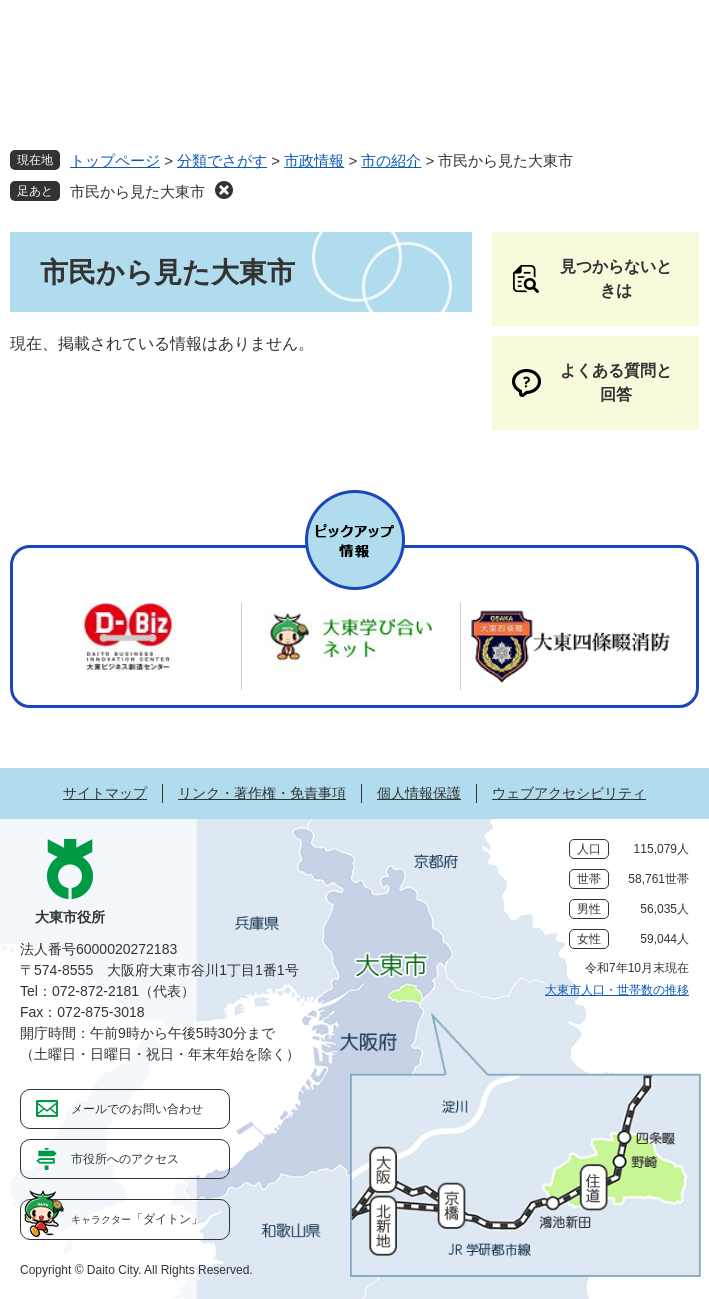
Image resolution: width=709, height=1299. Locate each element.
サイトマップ (105, 793)
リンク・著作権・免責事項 (262, 793)
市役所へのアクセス (125, 1159)
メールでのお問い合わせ (137, 1109)
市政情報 (314, 160)
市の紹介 (391, 160)
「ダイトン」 (137, 1219)
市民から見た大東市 (137, 191)
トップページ (115, 160)
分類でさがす (222, 160)
